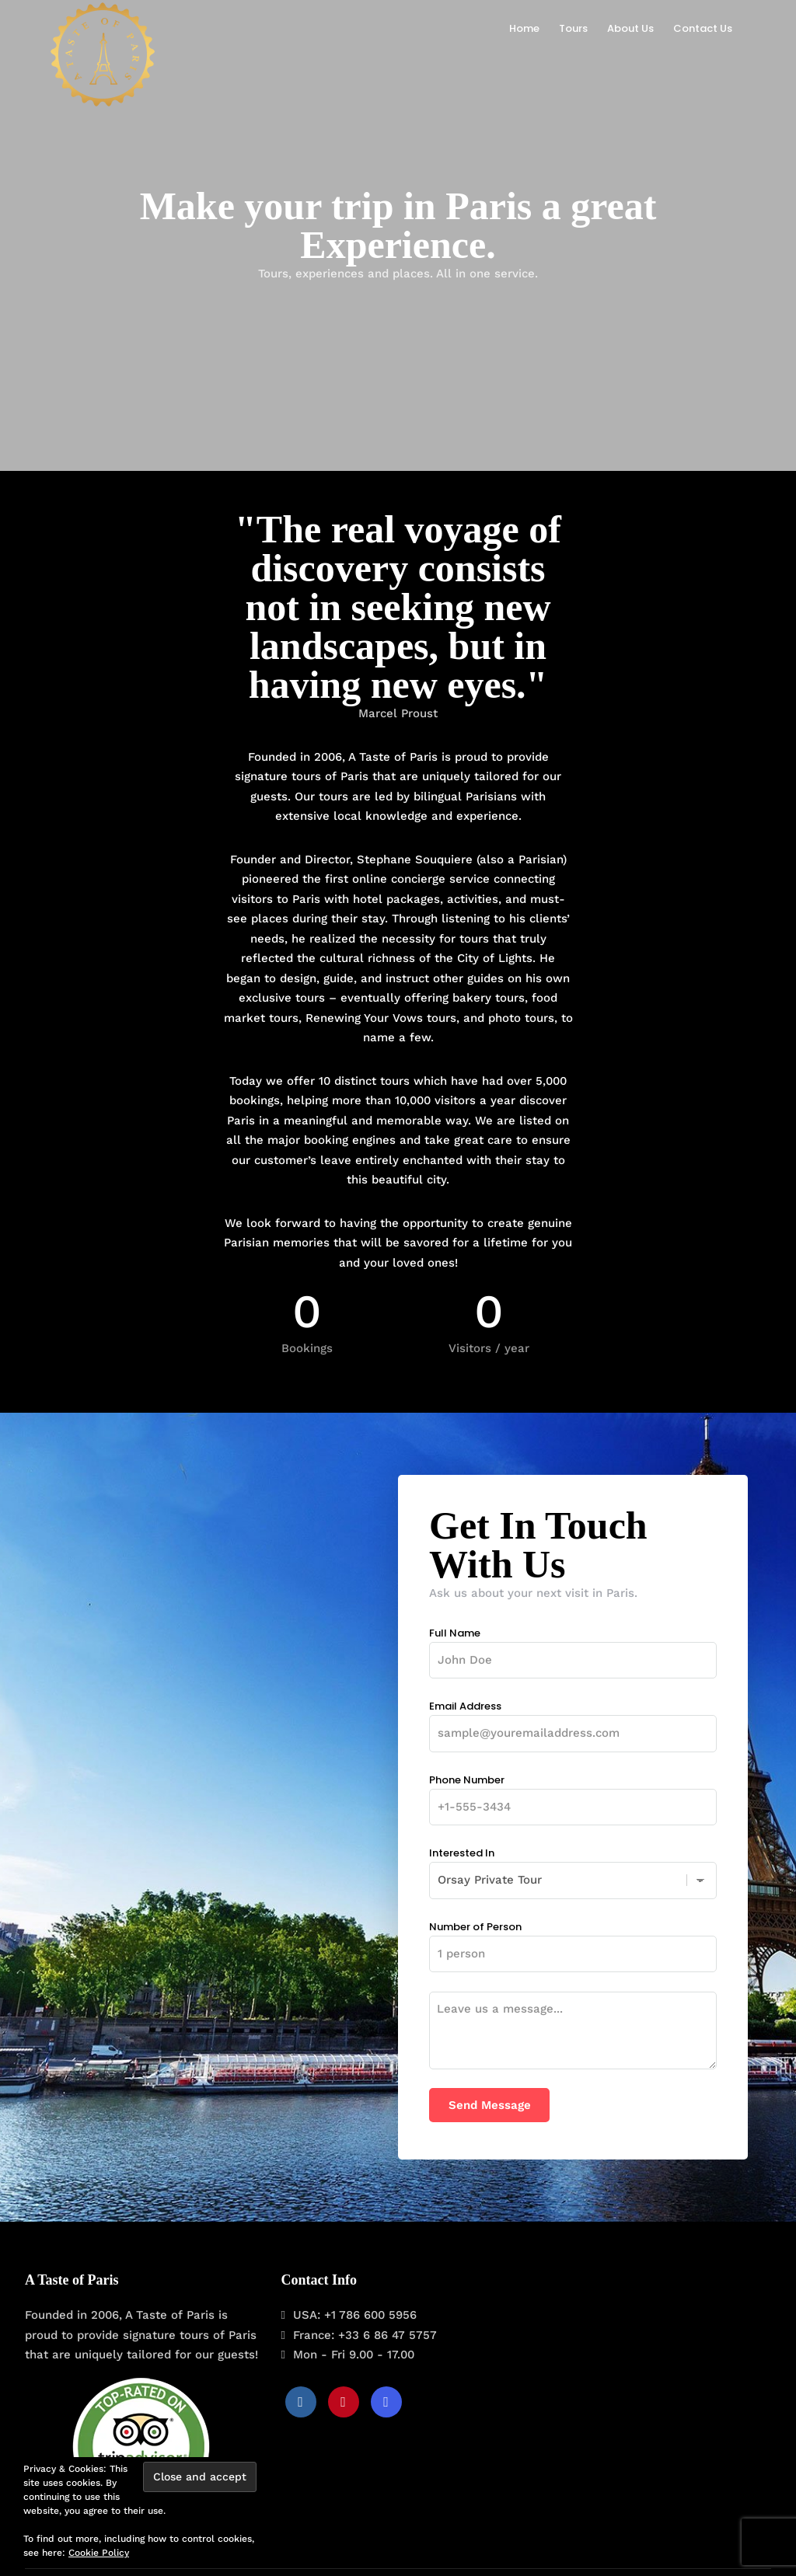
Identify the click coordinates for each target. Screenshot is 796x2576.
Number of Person (573, 1940)
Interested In (573, 1867)
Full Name (573, 1647)
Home (524, 28)
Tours (573, 28)
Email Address (573, 1720)
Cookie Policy (98, 2552)
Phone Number (573, 1793)
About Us (630, 28)
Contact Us (702, 28)
